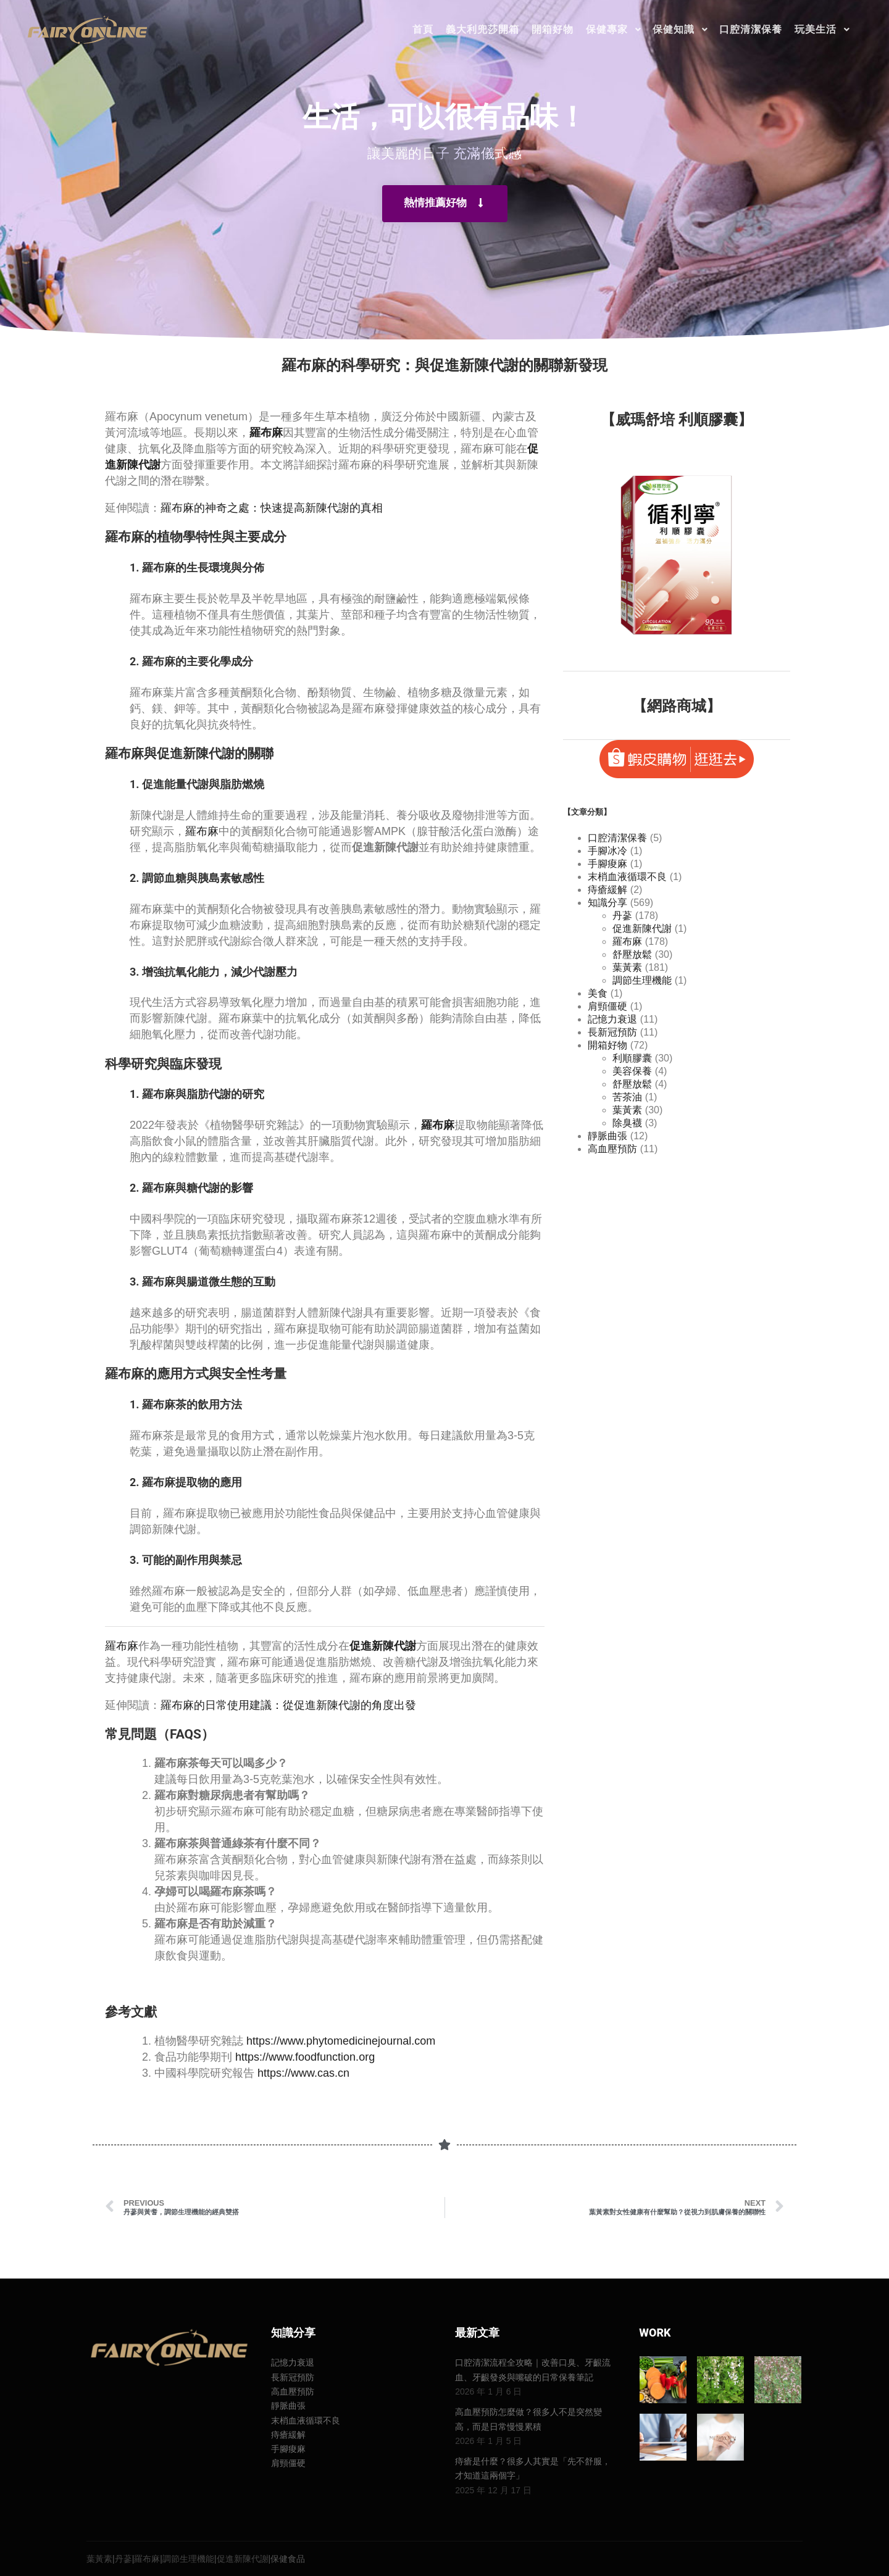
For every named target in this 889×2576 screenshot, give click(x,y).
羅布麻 (202, 831)
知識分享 (607, 902)
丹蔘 (622, 915)
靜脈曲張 (607, 1136)
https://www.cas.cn (303, 2073)
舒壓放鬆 (632, 954)
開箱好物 (607, 1045)
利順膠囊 (632, 1058)
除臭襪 (627, 1123)
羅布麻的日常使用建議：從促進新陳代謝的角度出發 (288, 1705)
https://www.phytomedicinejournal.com (340, 2041)
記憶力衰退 (612, 1019)
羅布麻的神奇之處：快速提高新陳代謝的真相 (272, 508)
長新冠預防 (612, 1032)
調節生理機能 (642, 980)
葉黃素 (627, 967)
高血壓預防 (612, 1149)
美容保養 (632, 1071)
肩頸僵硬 (607, 1006)
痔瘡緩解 (607, 889)
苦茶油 (627, 1097)
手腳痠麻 (607, 863)
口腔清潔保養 (617, 838)
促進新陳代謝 (642, 928)
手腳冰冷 (607, 851)
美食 (597, 993)
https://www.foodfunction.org (305, 2057)
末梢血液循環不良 (627, 876)
